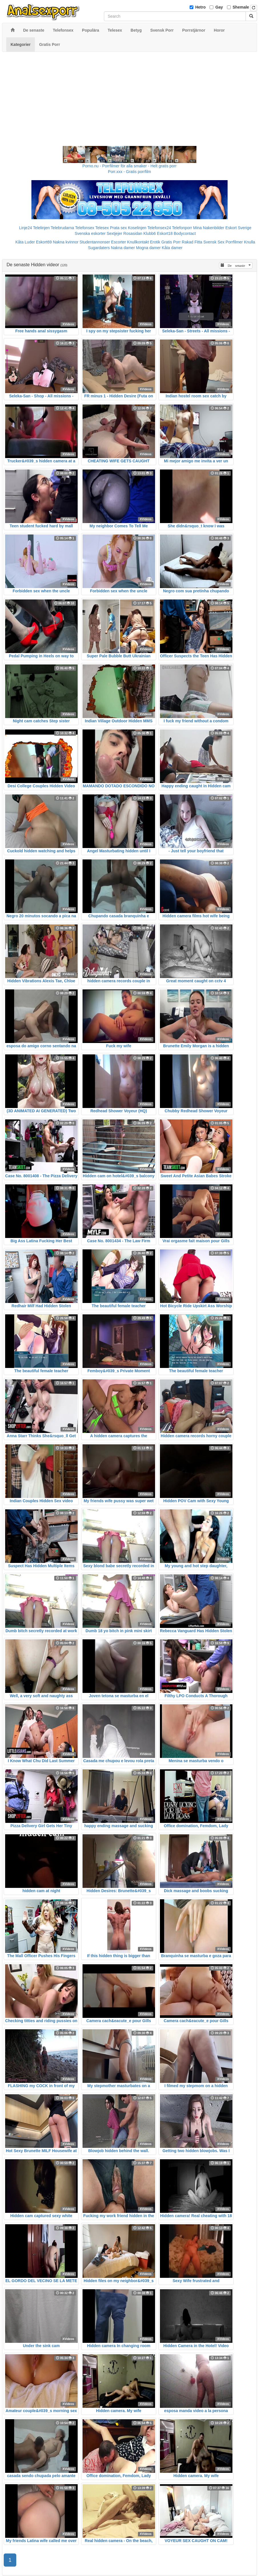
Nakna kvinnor (66, 242)
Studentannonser (95, 242)
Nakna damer (123, 247)
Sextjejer (114, 233)
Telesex (102, 227)
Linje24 (25, 227)
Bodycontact (185, 233)
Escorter (118, 242)
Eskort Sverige (238, 227)
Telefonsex (84, 227)
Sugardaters (99, 247)
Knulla (249, 242)
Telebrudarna (62, 227)
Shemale (241, 7)
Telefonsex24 (159, 227)
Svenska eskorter (90, 233)
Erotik (155, 242)
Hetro (200, 7)
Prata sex (118, 227)
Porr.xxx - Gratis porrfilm (129, 171)
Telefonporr (182, 227)
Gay (219, 7)
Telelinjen (41, 227)
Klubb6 (149, 233)
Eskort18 (164, 233)
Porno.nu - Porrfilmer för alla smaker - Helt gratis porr (130, 166)
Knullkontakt (138, 242)
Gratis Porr (171, 242)
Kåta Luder (25, 242)
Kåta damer (172, 247)
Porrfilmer (234, 242)
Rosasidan (132, 233)
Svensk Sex (213, 242)
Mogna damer (148, 247)
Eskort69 (44, 242)
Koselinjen (137, 227)
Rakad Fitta (192, 242)
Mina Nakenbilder (208, 227)
